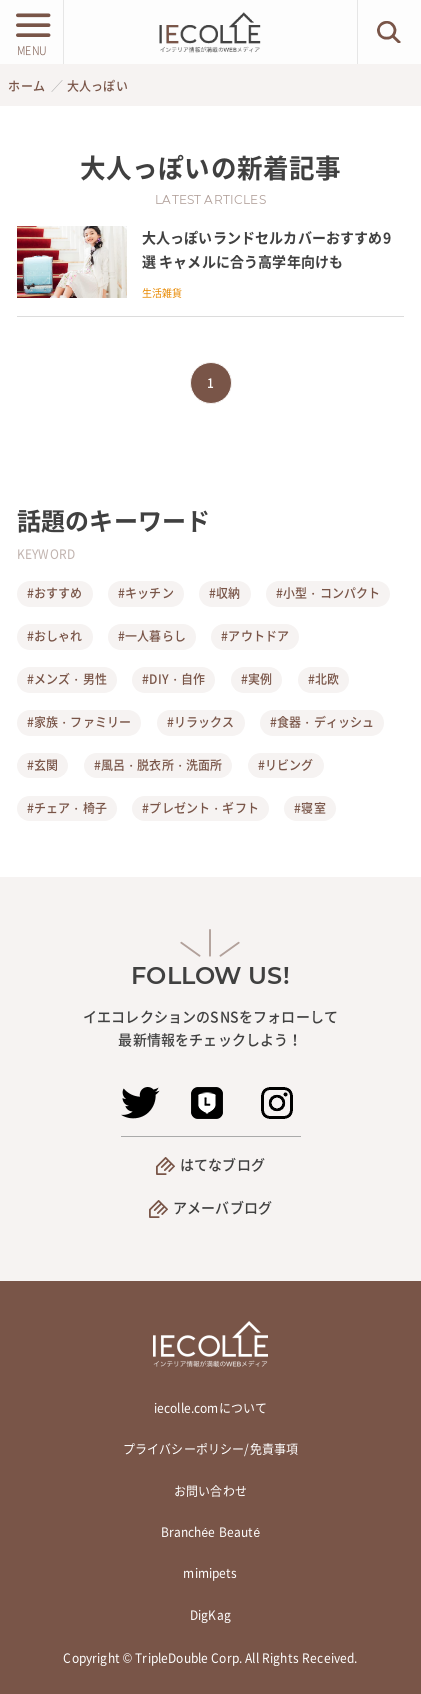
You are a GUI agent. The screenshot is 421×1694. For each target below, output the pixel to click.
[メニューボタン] (31, 32)
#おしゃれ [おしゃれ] (55, 636)
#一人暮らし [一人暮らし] (152, 636)
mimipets (210, 1573)
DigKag (210, 1615)
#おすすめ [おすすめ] (55, 593)
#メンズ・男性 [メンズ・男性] (67, 679)
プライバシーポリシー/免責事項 (210, 1449)
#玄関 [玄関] (42, 765)
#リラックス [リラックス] (201, 722)
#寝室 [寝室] (309, 808)
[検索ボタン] (389, 32)
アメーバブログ (222, 1207)
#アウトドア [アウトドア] (255, 636)
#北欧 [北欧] (323, 679)
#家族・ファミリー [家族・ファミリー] (79, 722)
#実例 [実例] (256, 679)
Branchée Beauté (211, 1532)
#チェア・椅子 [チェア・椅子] (67, 808)
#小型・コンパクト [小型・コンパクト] (328, 593)
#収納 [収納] (224, 593)
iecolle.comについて (210, 1408)
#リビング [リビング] (286, 765)
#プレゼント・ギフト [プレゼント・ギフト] (200, 808)
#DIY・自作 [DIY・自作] (173, 679)
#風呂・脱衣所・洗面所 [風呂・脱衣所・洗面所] (158, 765)
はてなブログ (222, 1164)
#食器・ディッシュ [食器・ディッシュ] (322, 722)
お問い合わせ (210, 1491)
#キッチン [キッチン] (146, 593)
